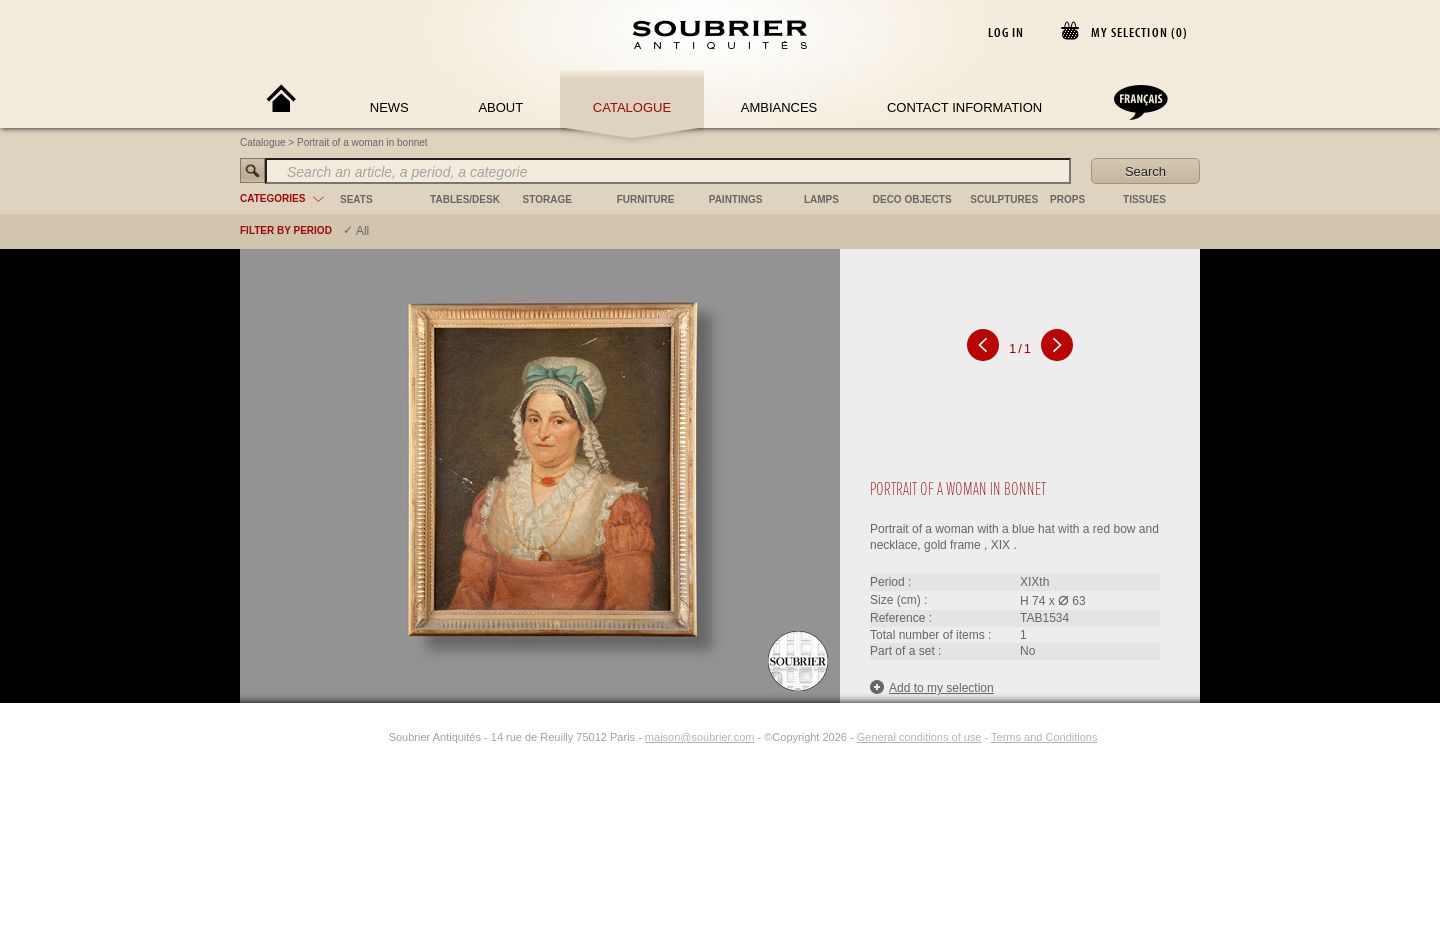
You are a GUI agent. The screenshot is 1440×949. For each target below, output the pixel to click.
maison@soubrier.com (700, 737)
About (500, 107)
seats (356, 199)
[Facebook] (353, 737)
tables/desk (465, 199)
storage (547, 199)
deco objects (912, 199)
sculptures (1004, 199)
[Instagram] (376, 737)
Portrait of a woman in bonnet (362, 142)
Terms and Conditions (1044, 737)
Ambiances (779, 107)
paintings (736, 199)
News (389, 107)
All (362, 231)
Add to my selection (932, 687)
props (1067, 199)
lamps (821, 199)
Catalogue (632, 107)
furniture (646, 199)
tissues (1144, 199)
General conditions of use (919, 737)
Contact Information (964, 107)
